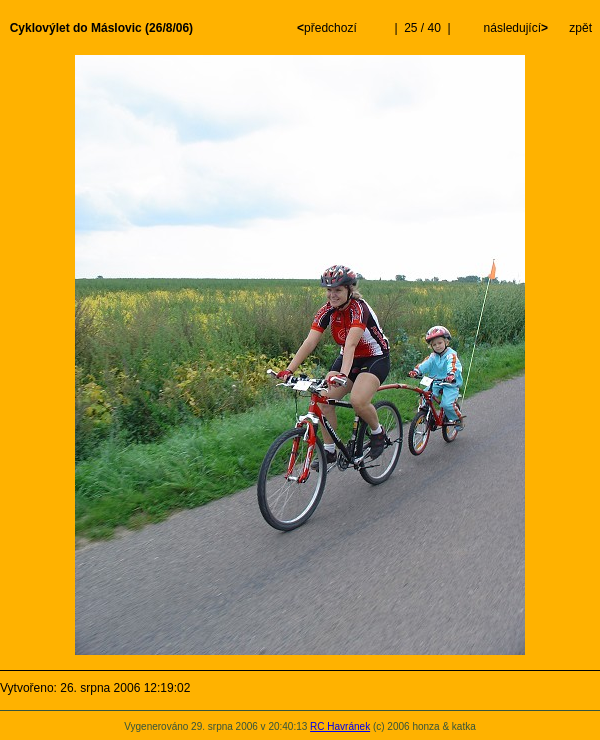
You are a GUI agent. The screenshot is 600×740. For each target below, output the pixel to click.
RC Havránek (340, 726)
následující (514, 28)
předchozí (328, 28)
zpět (580, 28)
